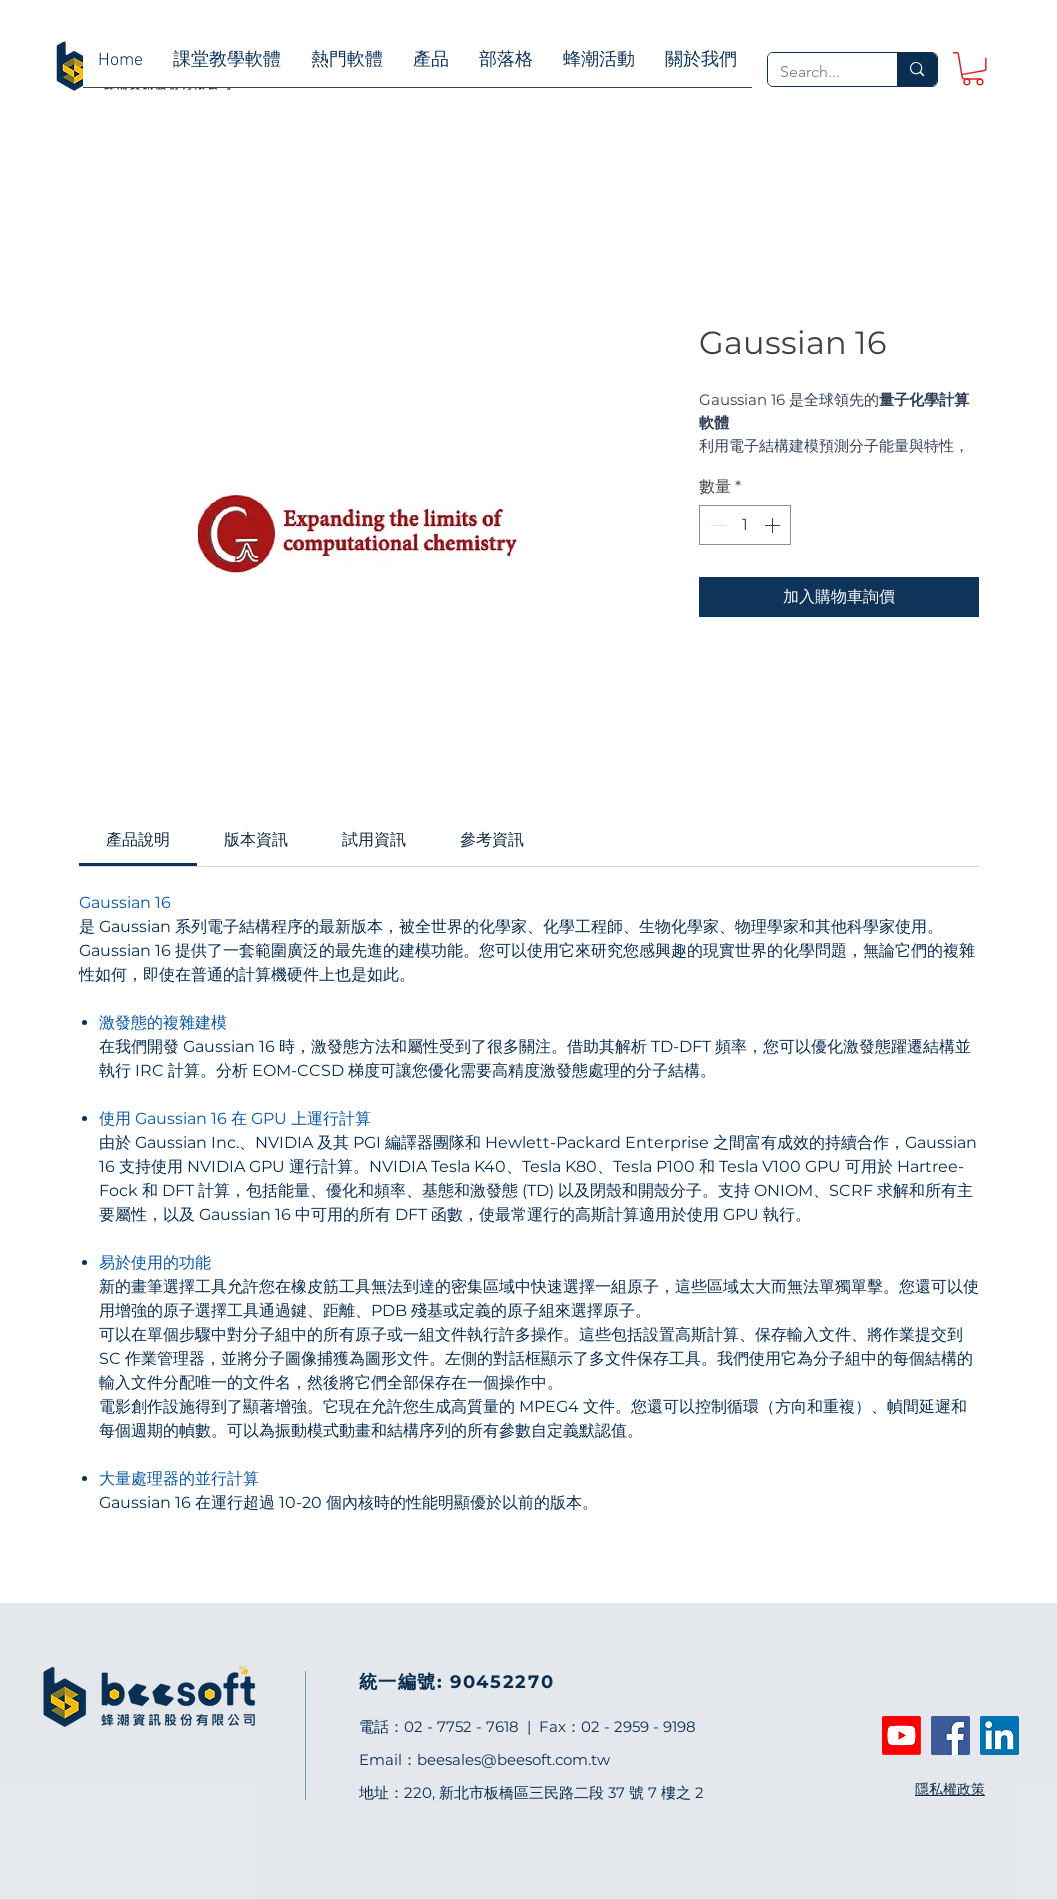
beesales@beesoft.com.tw (513, 1759)
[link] (973, 69)
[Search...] (818, 72)
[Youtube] (901, 1735)
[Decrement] (716, 525)
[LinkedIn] (999, 1735)
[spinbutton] (745, 525)
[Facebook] (950, 1735)
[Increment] (774, 525)
